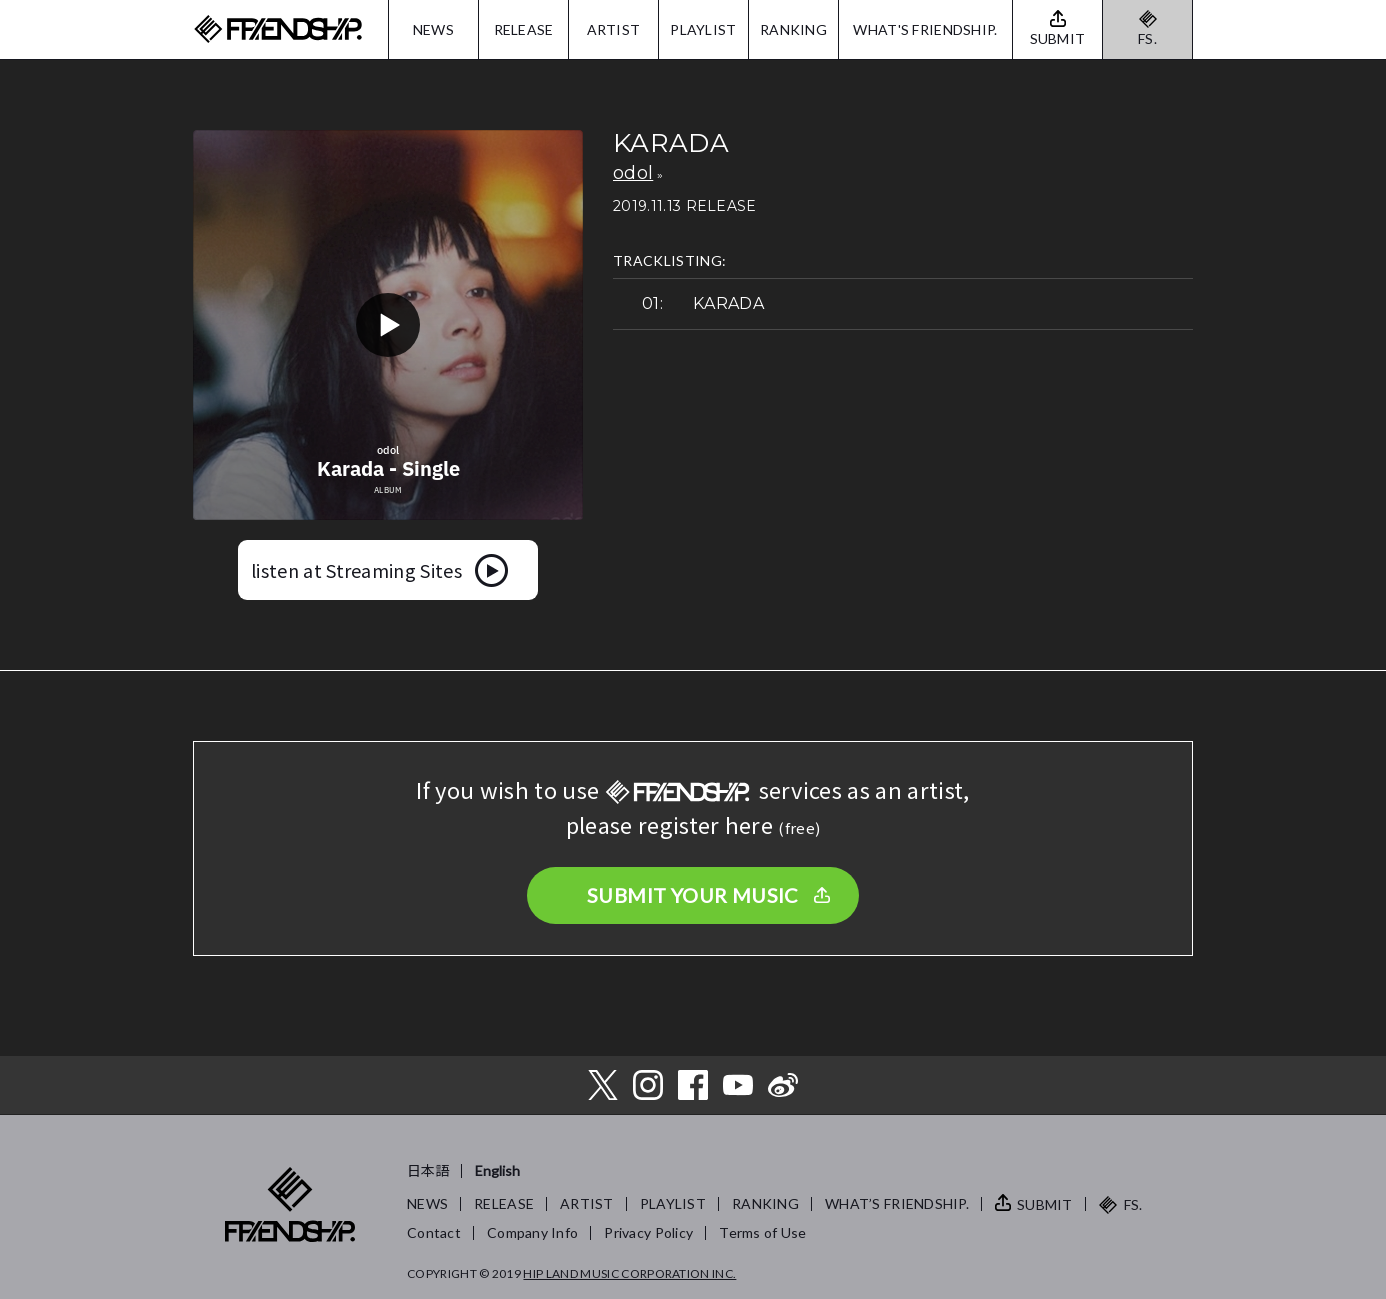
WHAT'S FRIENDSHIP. (925, 29)
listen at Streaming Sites (356, 570)
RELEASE (524, 29)
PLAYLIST (703, 29)
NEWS (433, 29)
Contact (434, 1232)
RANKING (793, 29)
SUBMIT (1045, 1204)
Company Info (532, 1232)
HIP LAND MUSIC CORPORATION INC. (629, 1273)
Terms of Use (762, 1232)
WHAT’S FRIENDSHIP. (897, 1203)
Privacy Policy (648, 1232)
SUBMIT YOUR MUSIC (693, 895)
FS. (1147, 38)
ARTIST (614, 29)
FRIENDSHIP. (278, 29)
